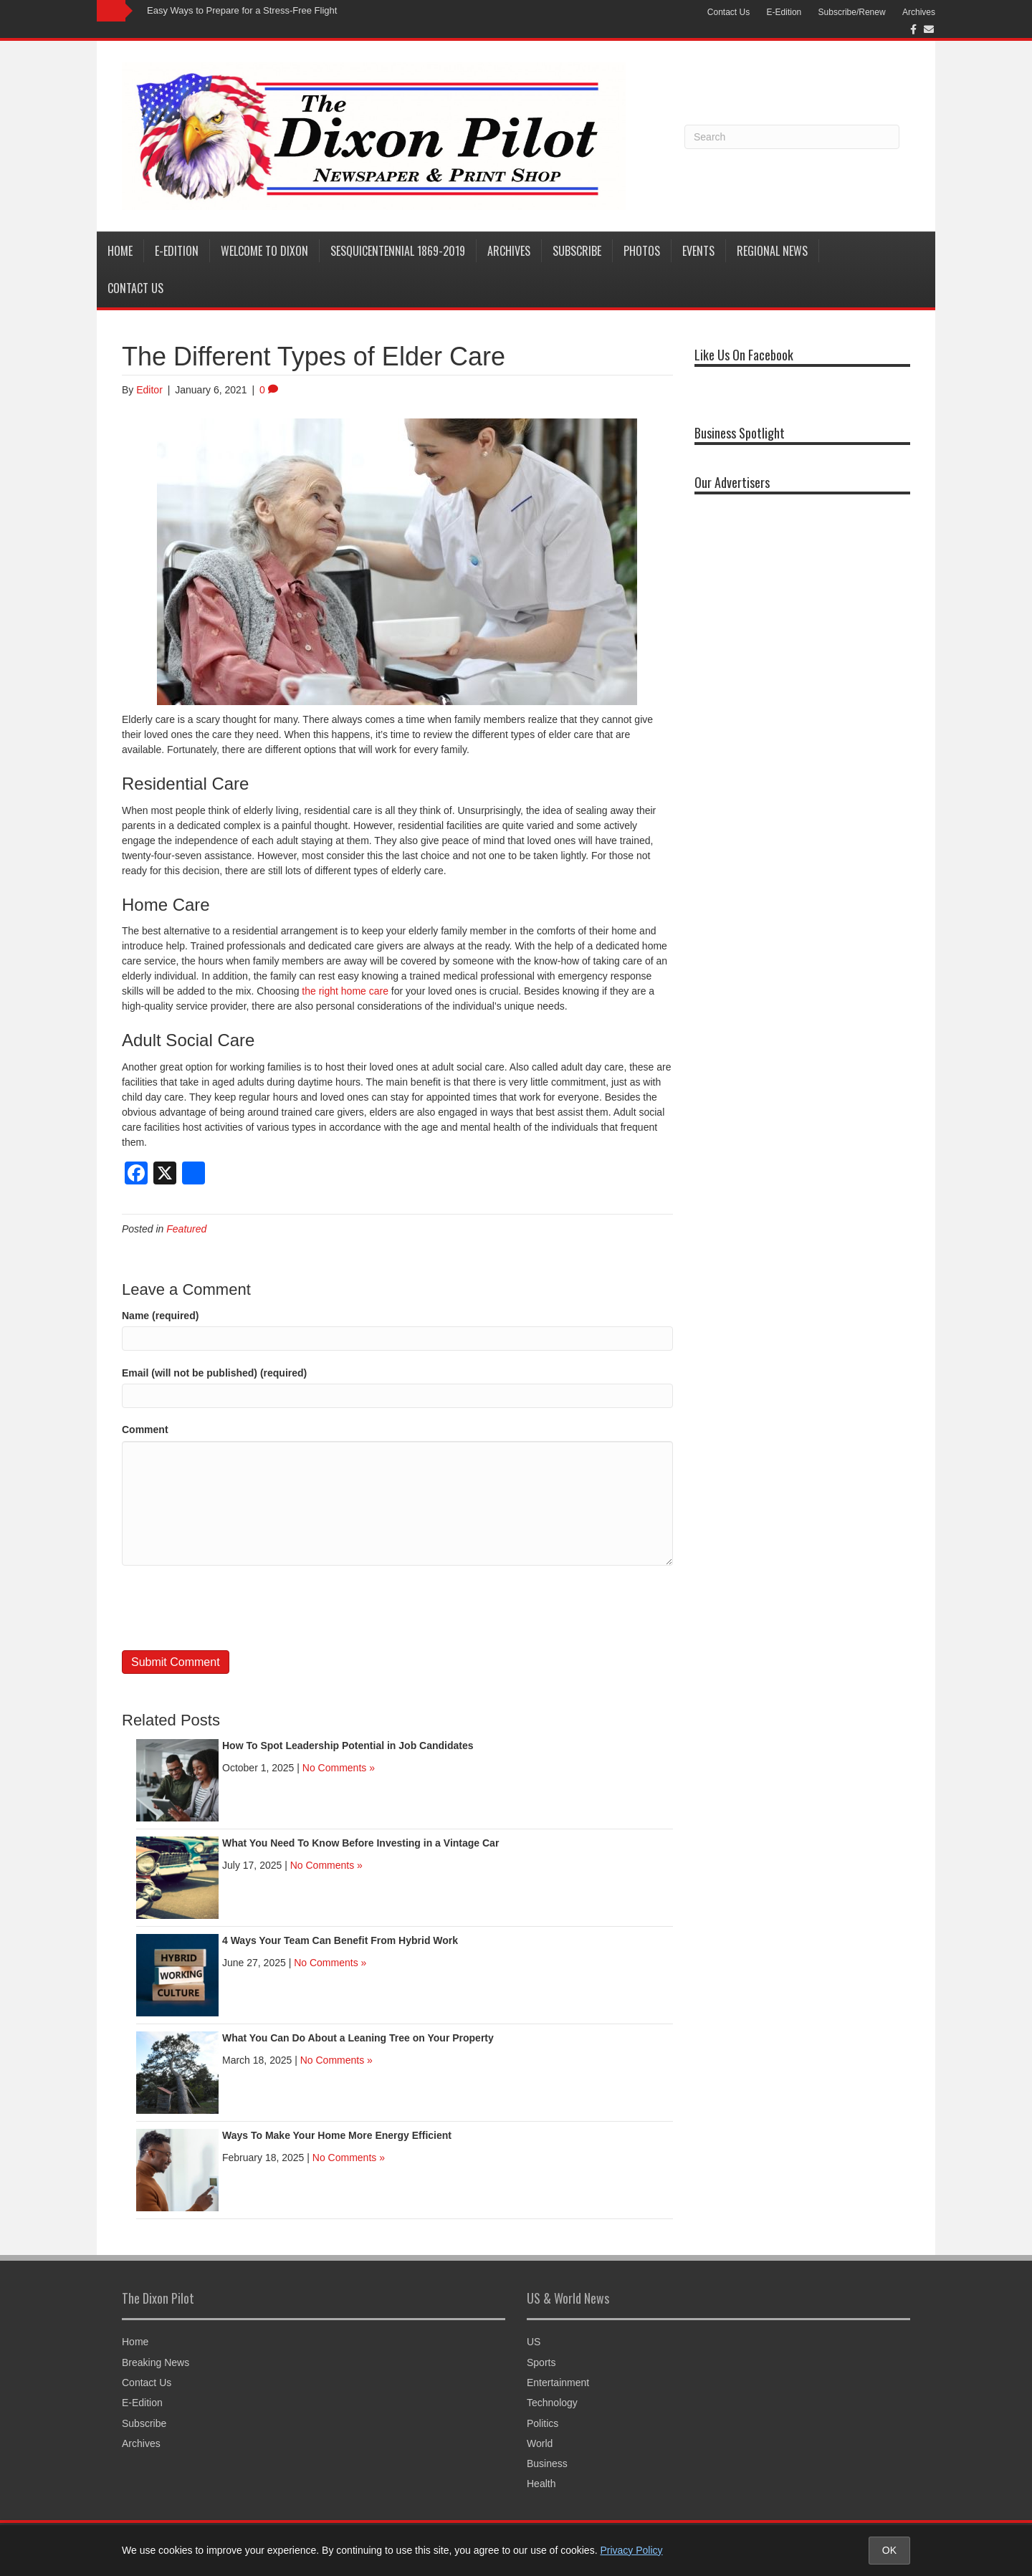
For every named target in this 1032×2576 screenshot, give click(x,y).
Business (547, 2463)
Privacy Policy (631, 2550)
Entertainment (558, 2382)
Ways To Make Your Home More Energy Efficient (337, 2135)
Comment (145, 1429)
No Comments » (338, 1767)
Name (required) (160, 1315)
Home (120, 250)
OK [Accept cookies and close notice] (889, 2550)
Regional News (772, 250)
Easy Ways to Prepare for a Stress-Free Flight (242, 10)
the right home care (345, 991)
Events (698, 250)
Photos (642, 250)
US (533, 2341)
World (540, 2443)
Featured (186, 1229)
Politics (542, 2423)
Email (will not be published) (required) (214, 1373)
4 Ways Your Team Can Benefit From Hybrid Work (340, 1940)
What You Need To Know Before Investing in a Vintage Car (360, 1843)
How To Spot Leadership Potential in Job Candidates (348, 1745)
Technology (552, 2402)
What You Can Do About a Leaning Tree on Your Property (358, 2038)
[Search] (791, 137)
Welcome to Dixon (264, 250)
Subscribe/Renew (852, 12)
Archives (918, 12)
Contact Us (728, 12)
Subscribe (577, 250)
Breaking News (155, 2362)
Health (541, 2483)
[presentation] (231, 1608)
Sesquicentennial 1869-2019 (397, 250)
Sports (541, 2362)
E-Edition (784, 12)
